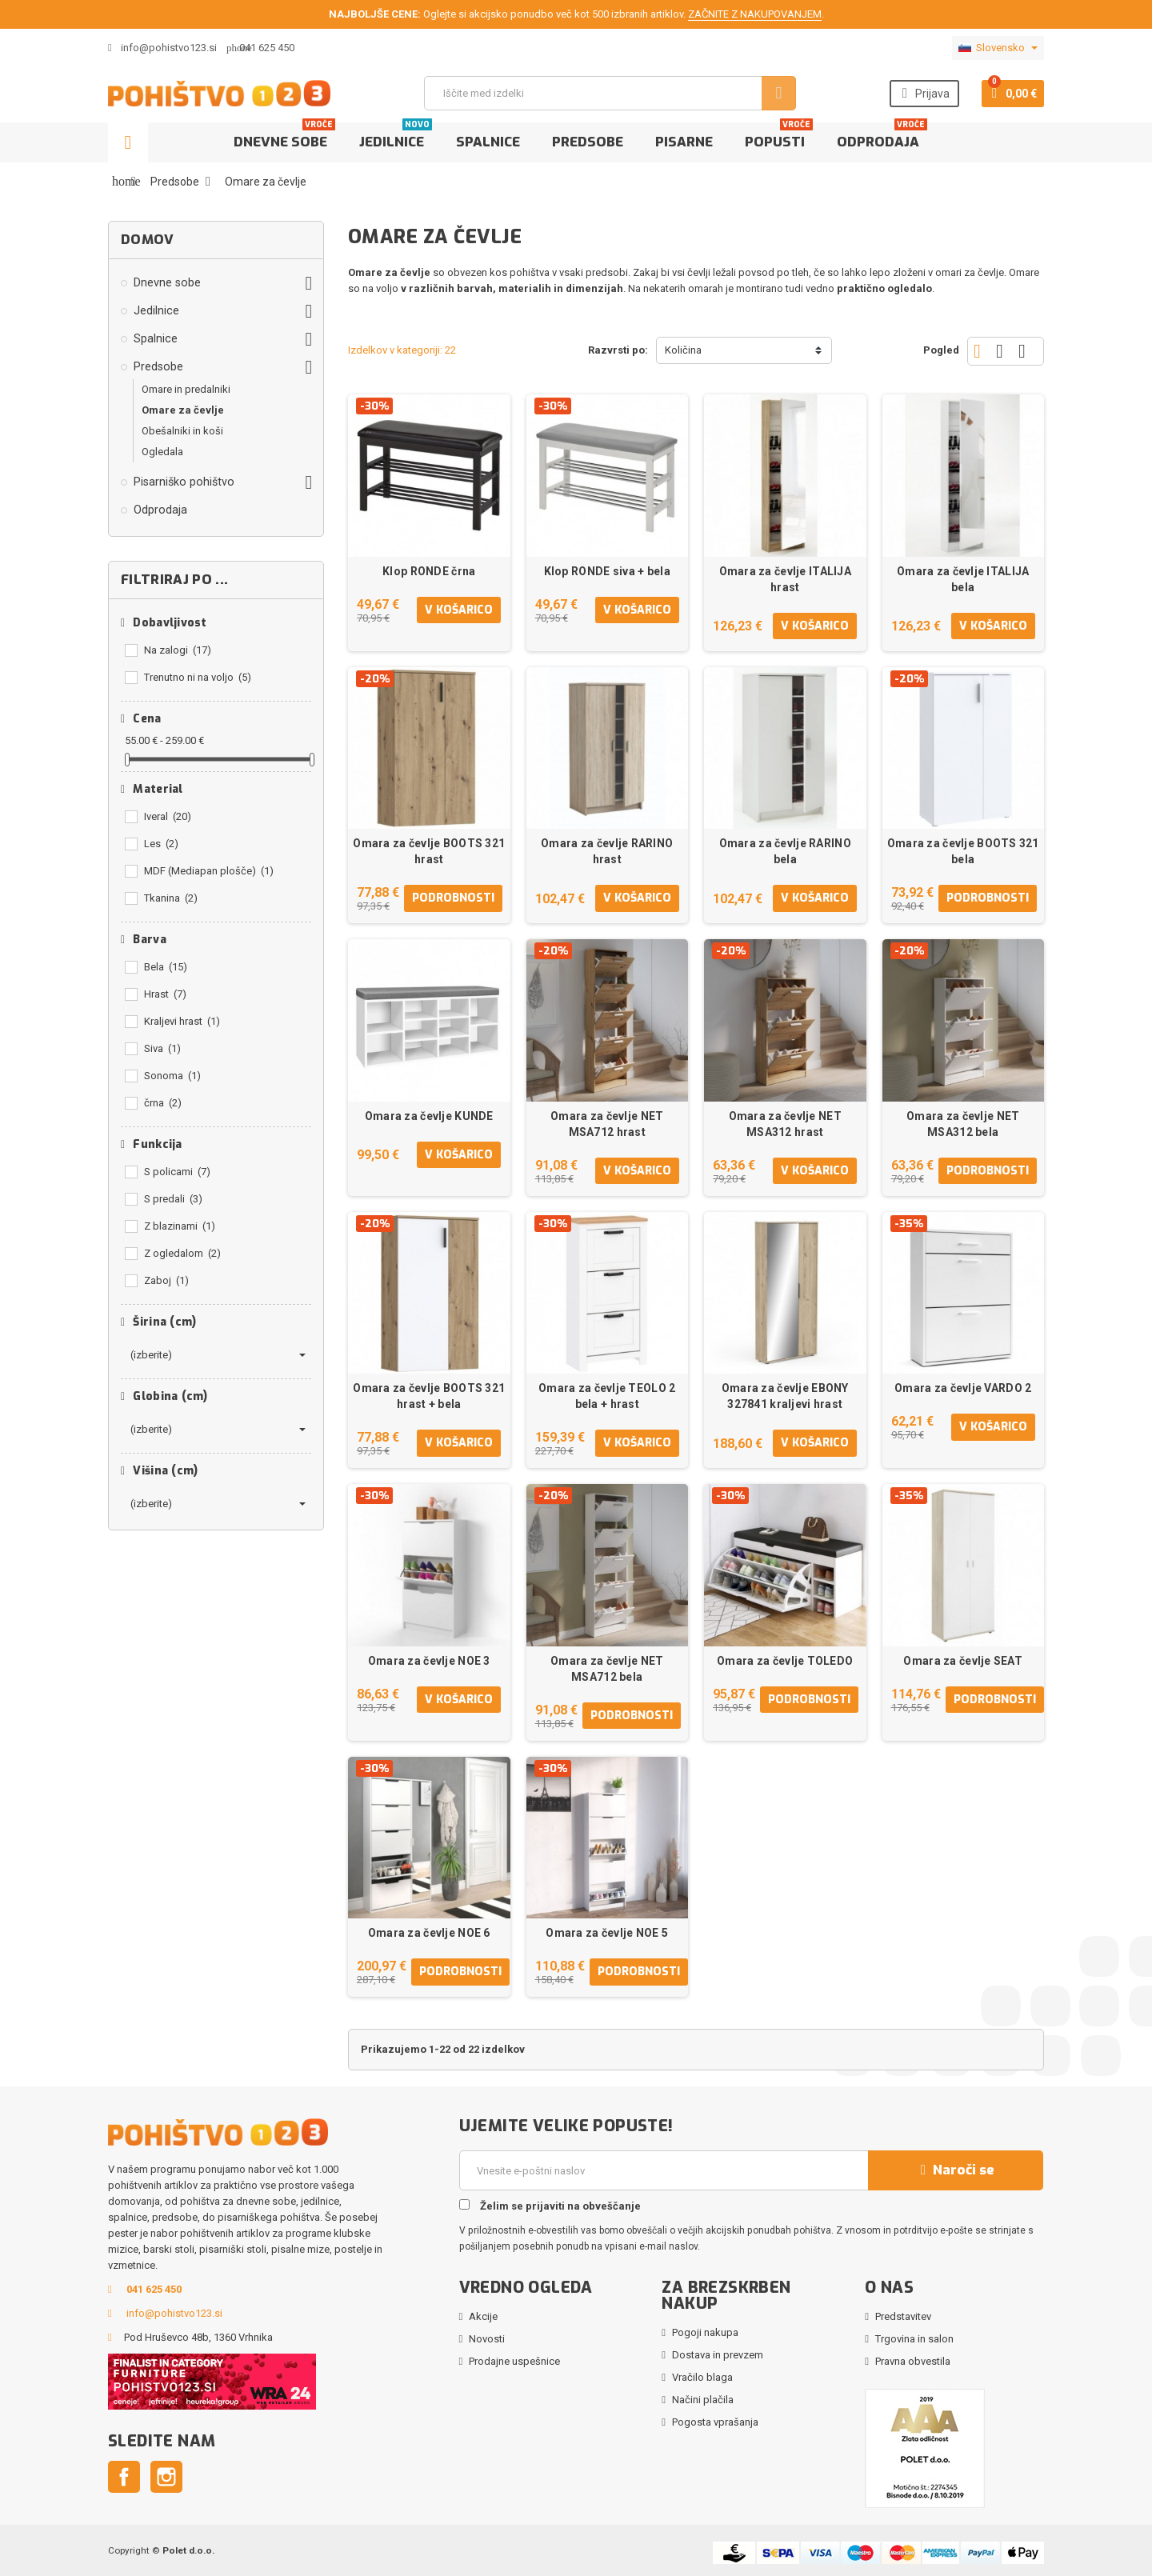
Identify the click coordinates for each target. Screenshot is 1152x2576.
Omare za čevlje (183, 410)
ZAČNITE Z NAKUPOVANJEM (755, 14)
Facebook (124, 2477)
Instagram (166, 2477)
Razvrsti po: (618, 350)
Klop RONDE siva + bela (607, 571)
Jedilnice (395, 136)
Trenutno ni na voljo (197, 677)
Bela (165, 967)
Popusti (779, 136)
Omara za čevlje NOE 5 (607, 1932)
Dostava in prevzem (717, 2355)
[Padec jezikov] (998, 48)
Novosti (487, 2339)
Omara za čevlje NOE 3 (429, 1660)
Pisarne (684, 142)
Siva (162, 1048)
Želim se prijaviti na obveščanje (550, 2205)
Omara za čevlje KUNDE (429, 1116)
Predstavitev (903, 2316)
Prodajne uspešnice (514, 2361)
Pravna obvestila (912, 2361)
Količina (683, 350)
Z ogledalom (182, 1253)
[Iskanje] (609, 93)
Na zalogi (177, 650)
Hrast (165, 994)
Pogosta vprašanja (715, 2422)
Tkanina (171, 898)
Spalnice (488, 142)
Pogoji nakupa (705, 2332)
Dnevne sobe (284, 136)
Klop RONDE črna (428, 571)
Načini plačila (703, 2400)
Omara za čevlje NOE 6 (429, 1932)
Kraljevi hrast (182, 1021)
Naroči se (955, 2170)
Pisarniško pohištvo (184, 481)
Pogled (941, 350)
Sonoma (172, 1076)
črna (163, 1103)
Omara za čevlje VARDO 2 (962, 1388)
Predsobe (587, 142)
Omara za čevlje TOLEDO (785, 1660)
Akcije (483, 2316)
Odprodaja (882, 136)
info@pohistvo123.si (162, 48)
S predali (173, 1199)
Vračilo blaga (702, 2377)
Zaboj (166, 1280)
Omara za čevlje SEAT (962, 1660)
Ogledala (162, 452)
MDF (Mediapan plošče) (209, 871)
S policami (177, 1172)
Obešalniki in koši (182, 431)
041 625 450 (266, 48)
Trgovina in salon (914, 2339)
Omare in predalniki (186, 389)
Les (161, 844)
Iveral (167, 816)
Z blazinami (179, 1226)
